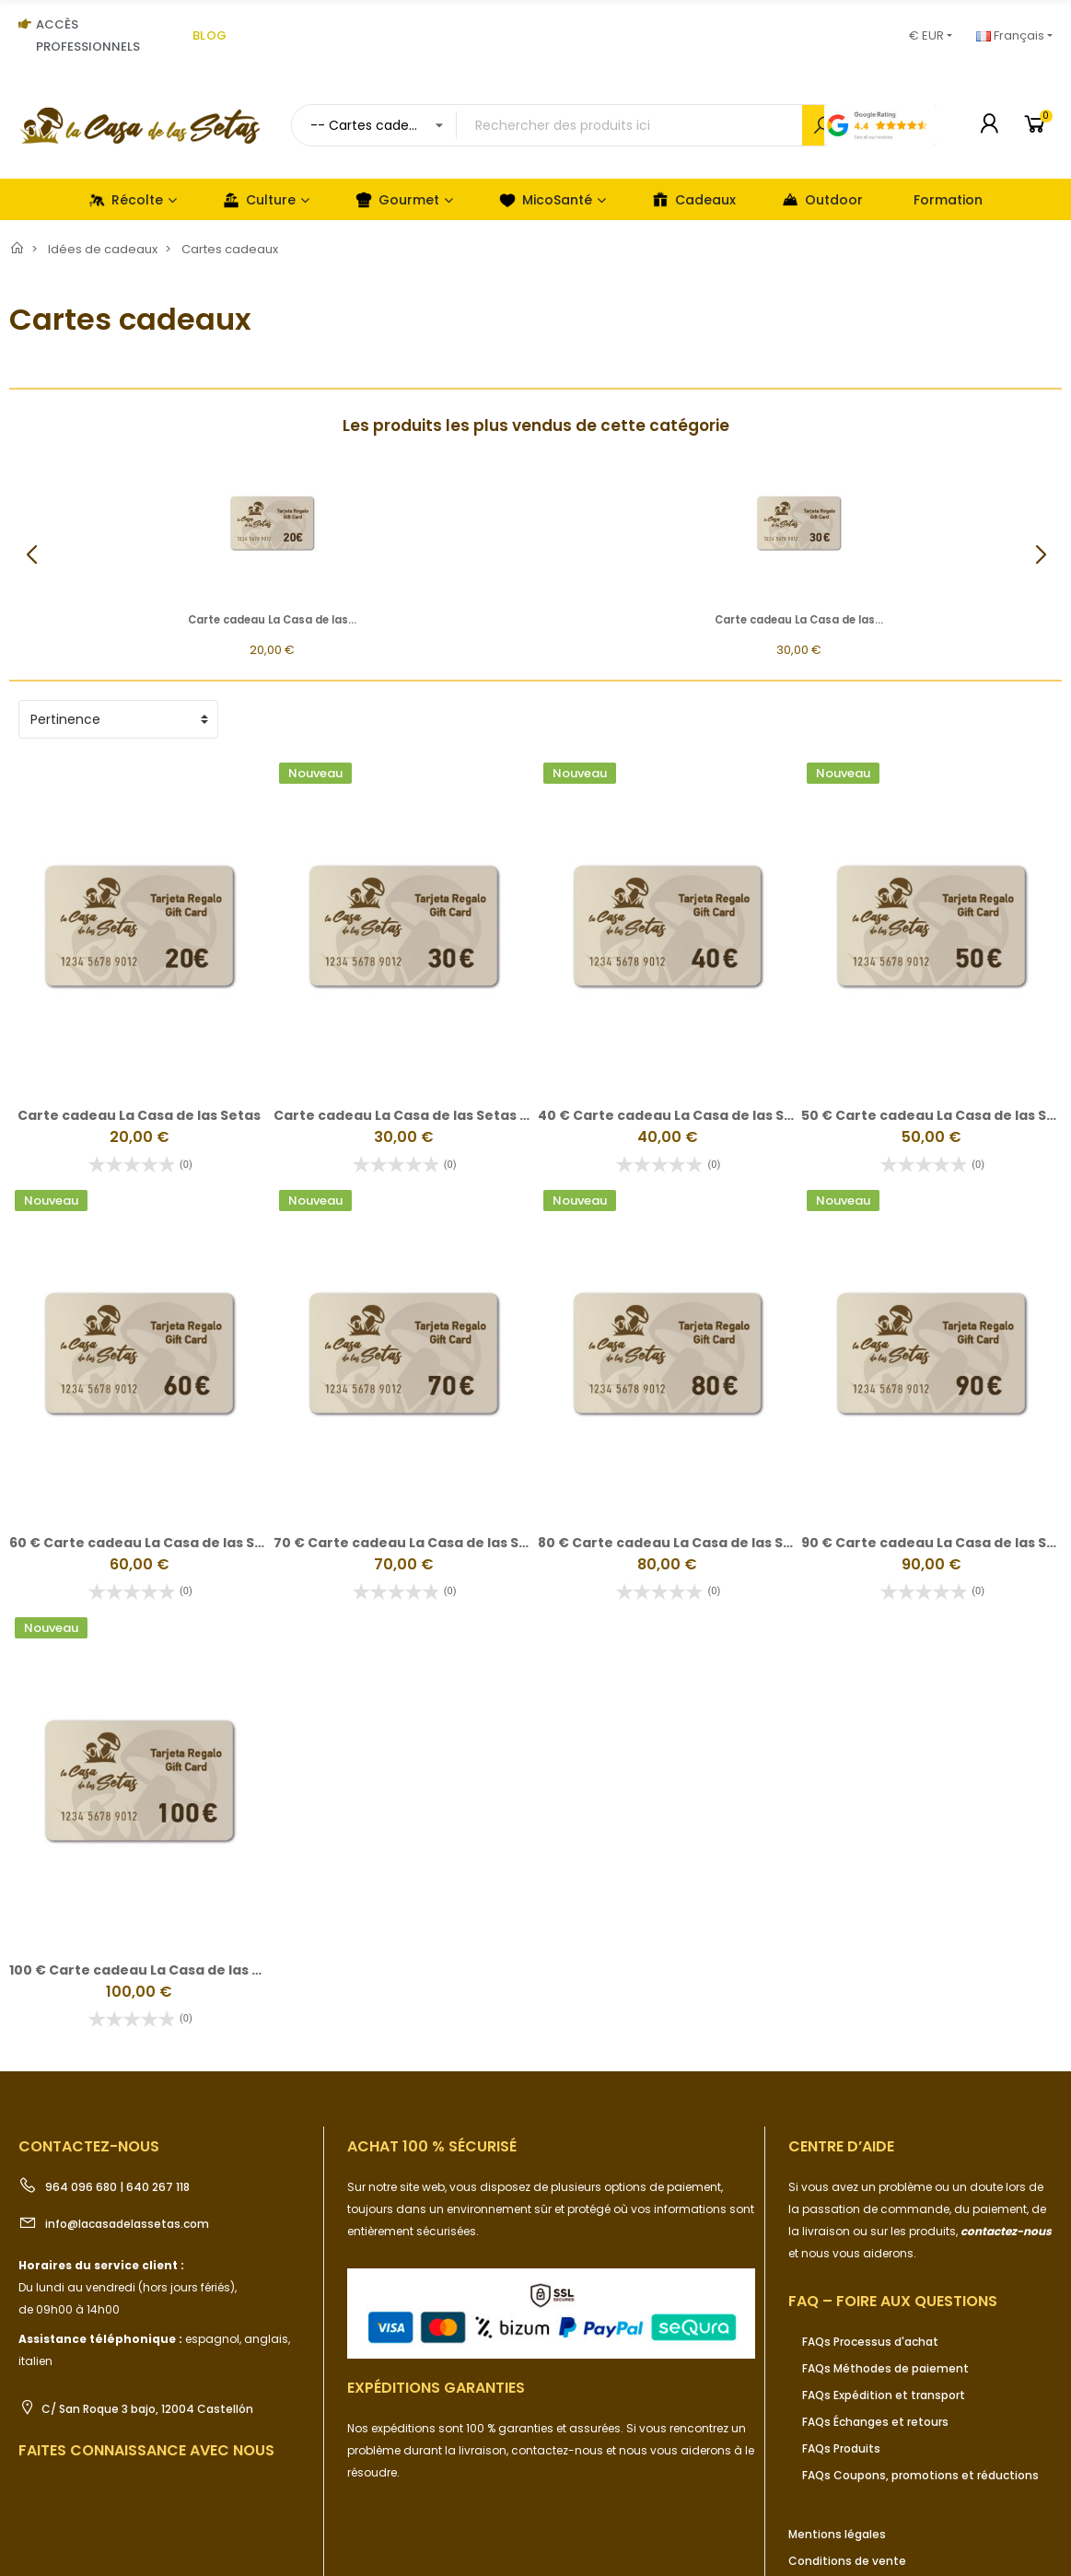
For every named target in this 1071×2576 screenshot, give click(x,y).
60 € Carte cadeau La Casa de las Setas (147, 1542)
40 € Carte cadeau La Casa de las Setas (677, 1115)
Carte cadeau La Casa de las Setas (139, 1115)
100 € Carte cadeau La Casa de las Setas (150, 1970)
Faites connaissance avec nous (146, 2450)
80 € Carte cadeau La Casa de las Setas (676, 1542)
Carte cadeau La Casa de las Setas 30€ (411, 1115)
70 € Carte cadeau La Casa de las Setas (412, 1542)
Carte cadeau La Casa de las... (272, 619)
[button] (1040, 555)
